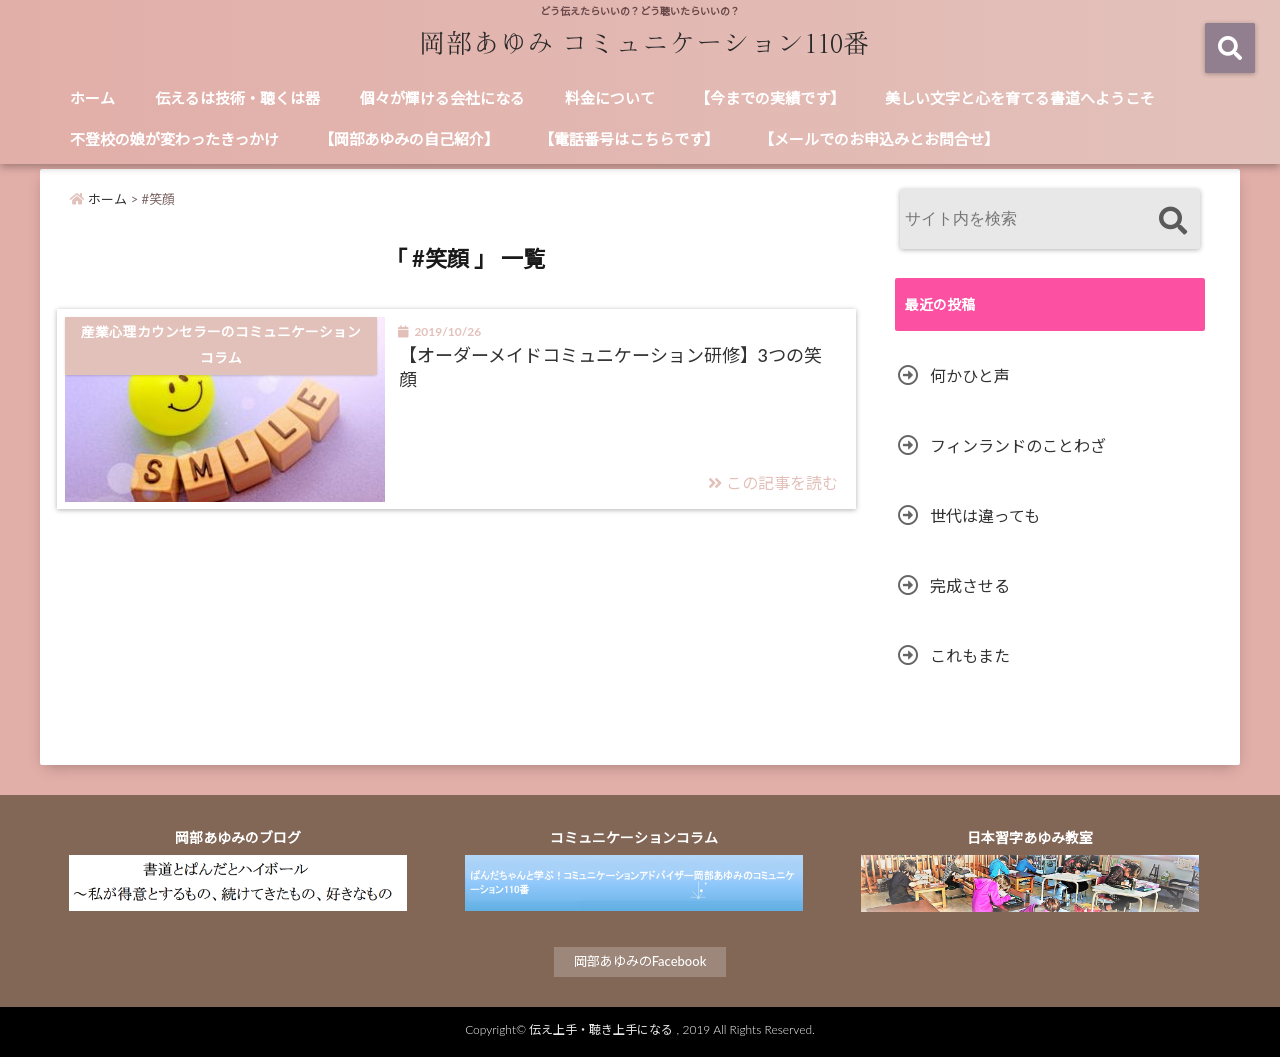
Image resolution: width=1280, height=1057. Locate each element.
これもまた (970, 655)
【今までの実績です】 (770, 98)
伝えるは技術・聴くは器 (237, 98)
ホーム (92, 98)
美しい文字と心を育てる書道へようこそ (1020, 98)
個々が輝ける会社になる (442, 98)
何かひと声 (970, 375)
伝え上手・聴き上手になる (601, 1029)
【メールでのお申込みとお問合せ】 (879, 139)
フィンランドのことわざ (1018, 445)
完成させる (970, 585)
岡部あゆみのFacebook (640, 961)
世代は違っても (985, 515)
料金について (610, 98)
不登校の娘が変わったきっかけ (174, 139)
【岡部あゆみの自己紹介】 (409, 139)
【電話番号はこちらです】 (629, 139)
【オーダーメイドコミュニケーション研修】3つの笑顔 (610, 366)
